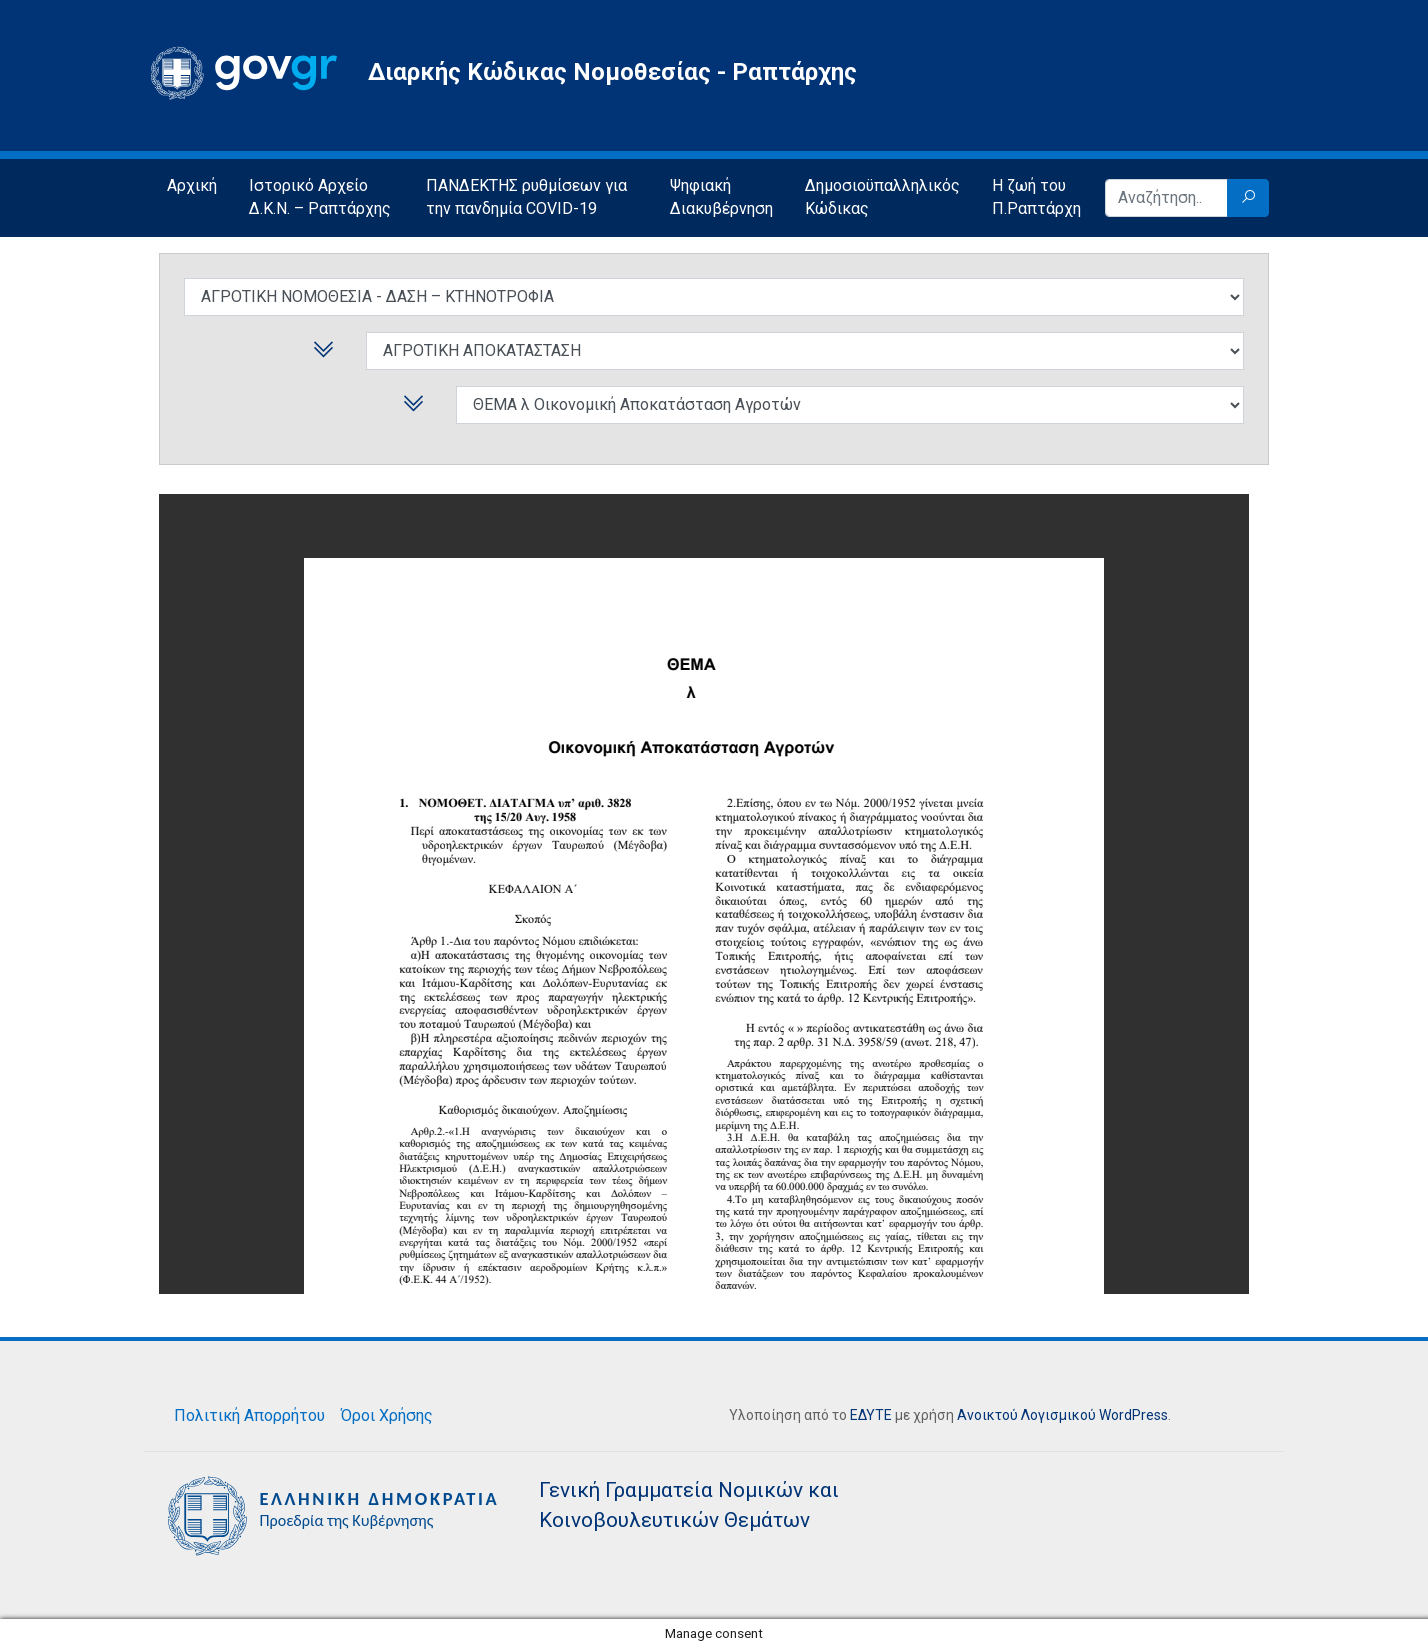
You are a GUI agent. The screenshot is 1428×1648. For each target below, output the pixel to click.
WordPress (1133, 1415)
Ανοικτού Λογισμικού (1026, 1415)
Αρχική (192, 185)
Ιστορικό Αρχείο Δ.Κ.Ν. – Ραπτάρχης (320, 197)
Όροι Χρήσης (387, 1415)
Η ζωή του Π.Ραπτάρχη (1036, 197)
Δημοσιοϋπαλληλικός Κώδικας (882, 197)
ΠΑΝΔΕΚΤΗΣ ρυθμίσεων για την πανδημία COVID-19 (526, 197)
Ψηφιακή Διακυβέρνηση (721, 197)
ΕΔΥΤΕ (871, 1415)
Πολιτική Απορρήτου (249, 1415)
